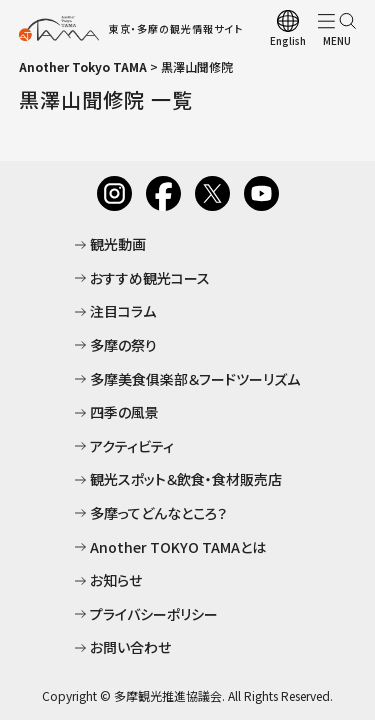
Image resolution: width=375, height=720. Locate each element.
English (288, 40)
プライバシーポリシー (154, 614)
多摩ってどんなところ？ (158, 513)
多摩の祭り (123, 345)
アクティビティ (132, 446)
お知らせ (116, 580)
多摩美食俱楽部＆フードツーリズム (195, 379)
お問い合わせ (130, 647)
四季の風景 (124, 412)
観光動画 (118, 244)
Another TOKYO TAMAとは (178, 547)
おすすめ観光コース (150, 278)
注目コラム (123, 311)
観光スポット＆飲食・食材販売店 (186, 479)
